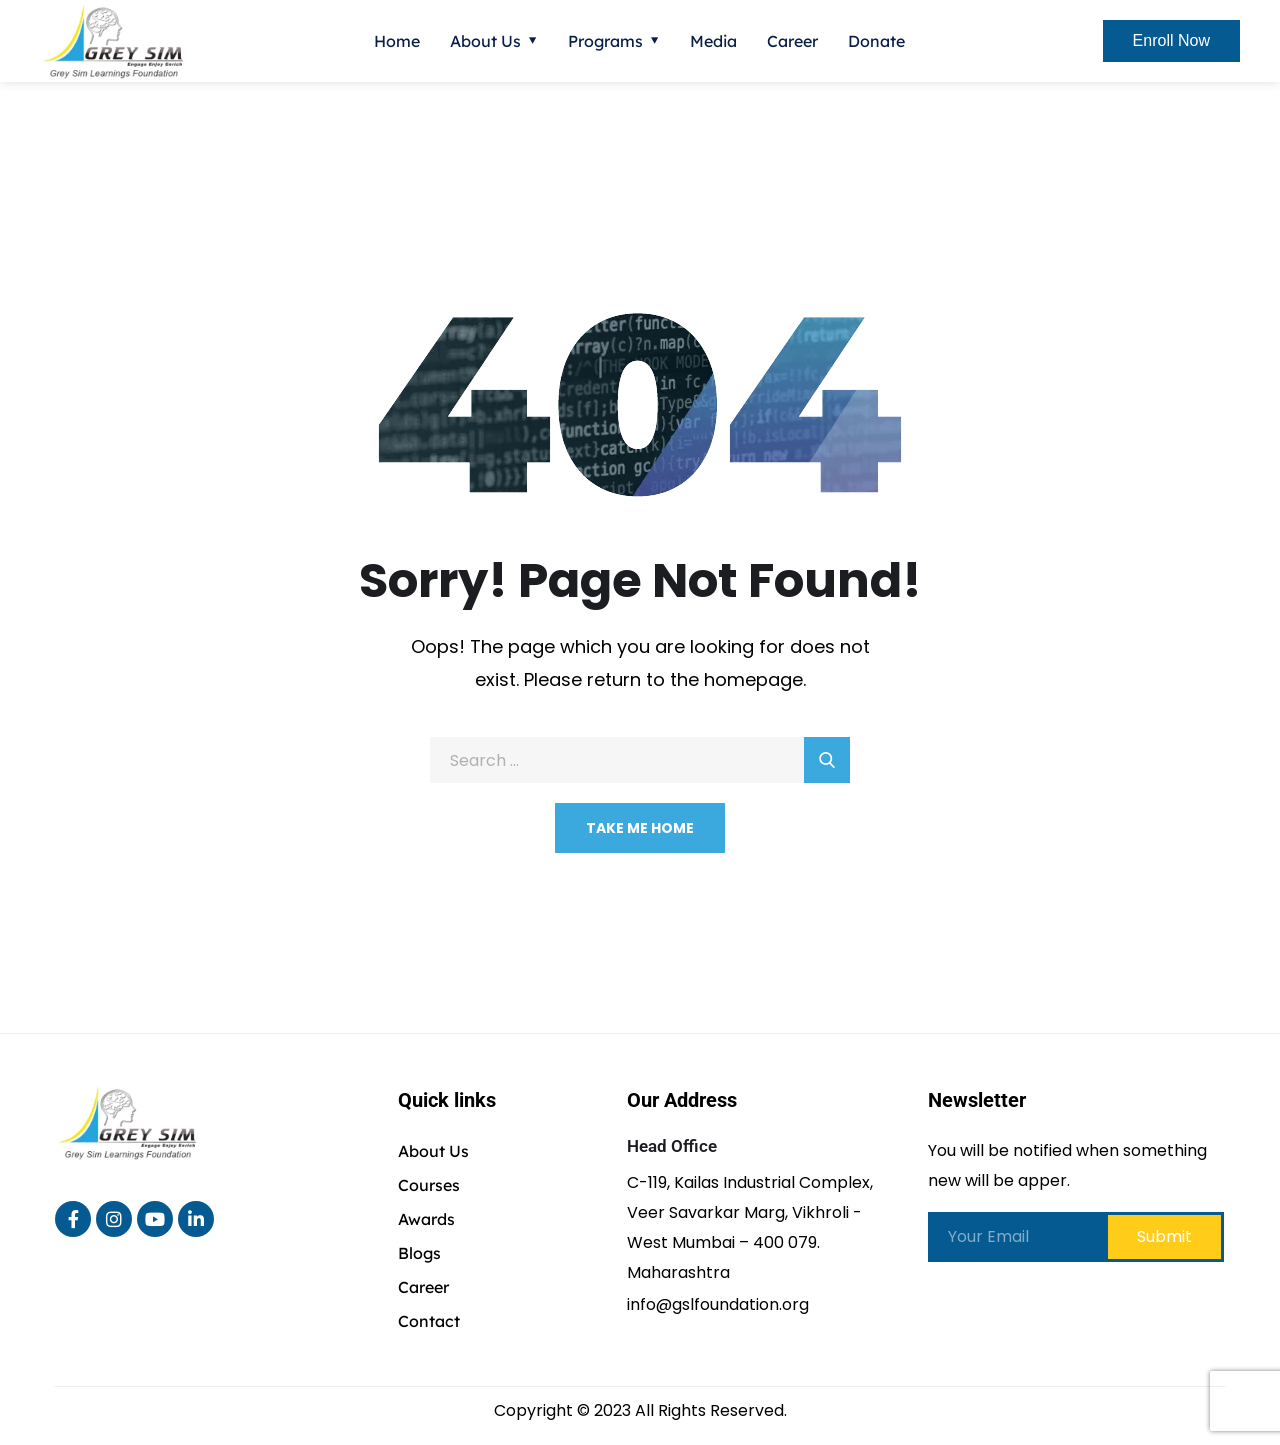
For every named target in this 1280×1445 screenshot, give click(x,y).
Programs (605, 41)
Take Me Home (640, 828)
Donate (876, 41)
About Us (485, 41)
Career (792, 41)
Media (713, 41)
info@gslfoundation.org (718, 1304)
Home (397, 41)
